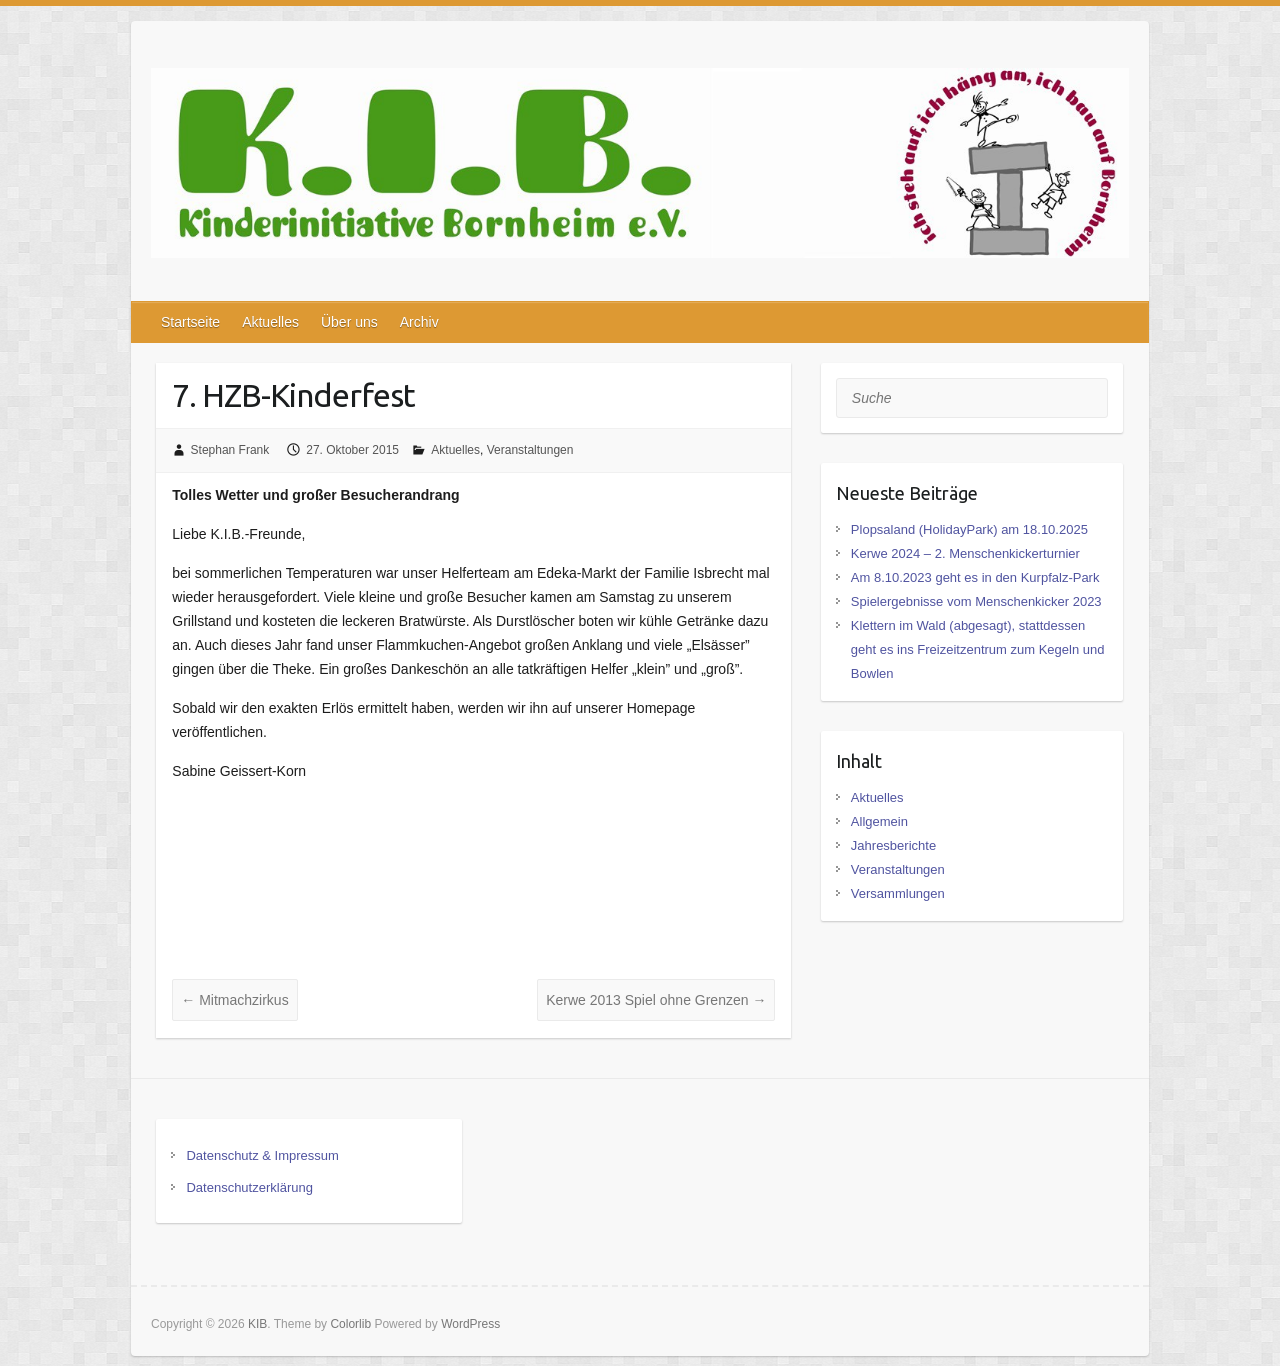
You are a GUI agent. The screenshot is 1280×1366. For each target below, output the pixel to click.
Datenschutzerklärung (249, 1187)
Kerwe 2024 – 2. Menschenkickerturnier (965, 553)
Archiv (419, 322)
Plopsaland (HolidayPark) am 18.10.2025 (969, 529)
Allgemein (879, 821)
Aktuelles (270, 322)
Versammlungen (898, 893)
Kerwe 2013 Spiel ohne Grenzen (656, 1000)
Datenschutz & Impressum (262, 1155)
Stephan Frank (230, 450)
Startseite (190, 322)
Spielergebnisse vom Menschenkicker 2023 (976, 601)
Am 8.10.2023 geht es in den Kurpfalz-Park (975, 577)
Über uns (349, 322)
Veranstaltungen (530, 450)
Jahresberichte (893, 845)
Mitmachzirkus (234, 1000)
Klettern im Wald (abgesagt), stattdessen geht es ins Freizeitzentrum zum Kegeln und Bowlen (978, 649)
